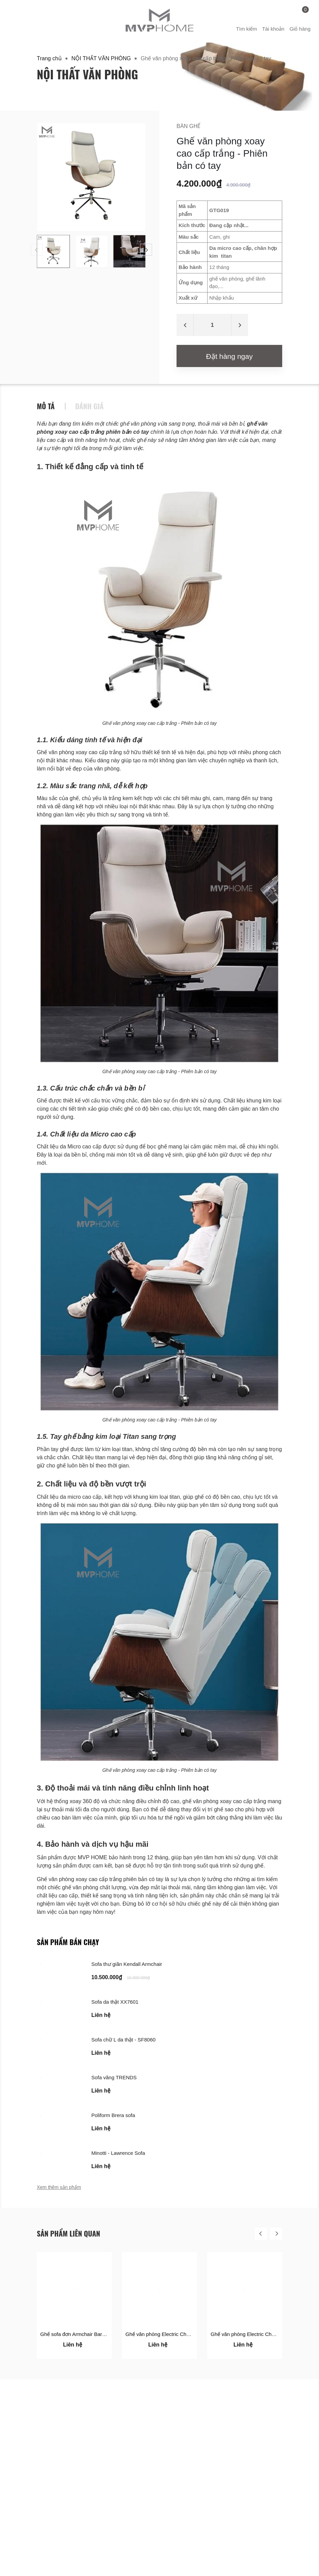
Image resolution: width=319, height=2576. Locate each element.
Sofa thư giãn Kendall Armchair (126, 1964)
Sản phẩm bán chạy (68, 1942)
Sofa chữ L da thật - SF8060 (123, 2039)
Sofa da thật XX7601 (114, 2002)
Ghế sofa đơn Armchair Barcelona (78, 2334)
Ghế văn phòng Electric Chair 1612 (250, 2334)
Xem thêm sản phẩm (59, 2187)
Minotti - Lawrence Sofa (118, 2153)
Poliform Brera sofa (113, 2115)
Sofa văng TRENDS (114, 2077)
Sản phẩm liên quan (68, 2233)
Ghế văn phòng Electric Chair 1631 (165, 2334)
